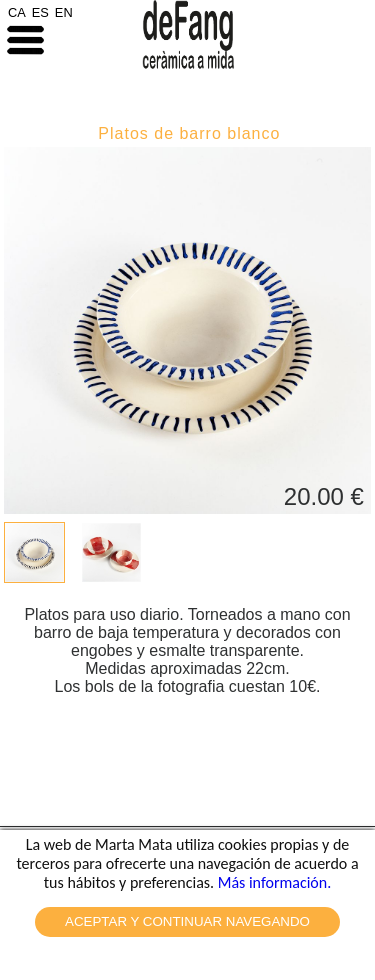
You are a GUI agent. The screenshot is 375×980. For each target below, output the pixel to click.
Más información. (275, 882)
